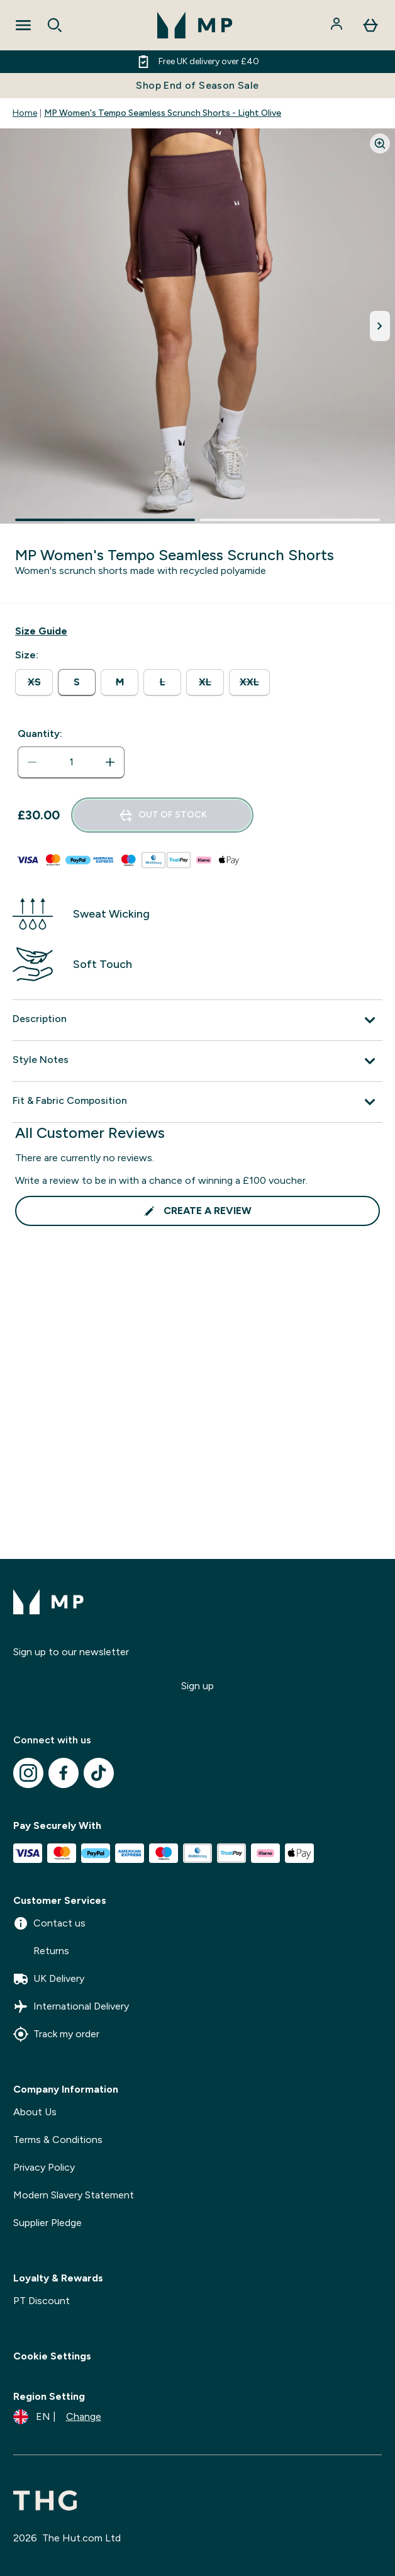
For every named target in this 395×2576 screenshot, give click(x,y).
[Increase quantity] (110, 762)
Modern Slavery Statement (73, 2195)
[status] (71, 762)
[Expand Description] (197, 1020)
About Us (35, 2112)
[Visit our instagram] (28, 1773)
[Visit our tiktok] (99, 1773)
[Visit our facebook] (63, 1773)
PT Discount (41, 2301)
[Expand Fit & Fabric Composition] (197, 1102)
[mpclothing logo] (195, 25)
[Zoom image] (380, 143)
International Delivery (71, 2006)
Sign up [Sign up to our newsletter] (197, 1686)
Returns (41, 1951)
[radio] (34, 682)
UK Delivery (48, 1978)
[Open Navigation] (23, 25)
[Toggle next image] (380, 326)
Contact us (49, 1923)
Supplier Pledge (47, 2223)
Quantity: (40, 734)
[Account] (337, 25)
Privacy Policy (44, 2167)
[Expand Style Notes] (197, 1061)
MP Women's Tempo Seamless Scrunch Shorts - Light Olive (162, 113)
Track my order (56, 2034)
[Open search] (55, 25)
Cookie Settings (52, 2356)
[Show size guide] (41, 631)
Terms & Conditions (58, 2140)
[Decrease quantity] (32, 762)
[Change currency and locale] (57, 2416)
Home (25, 113)
